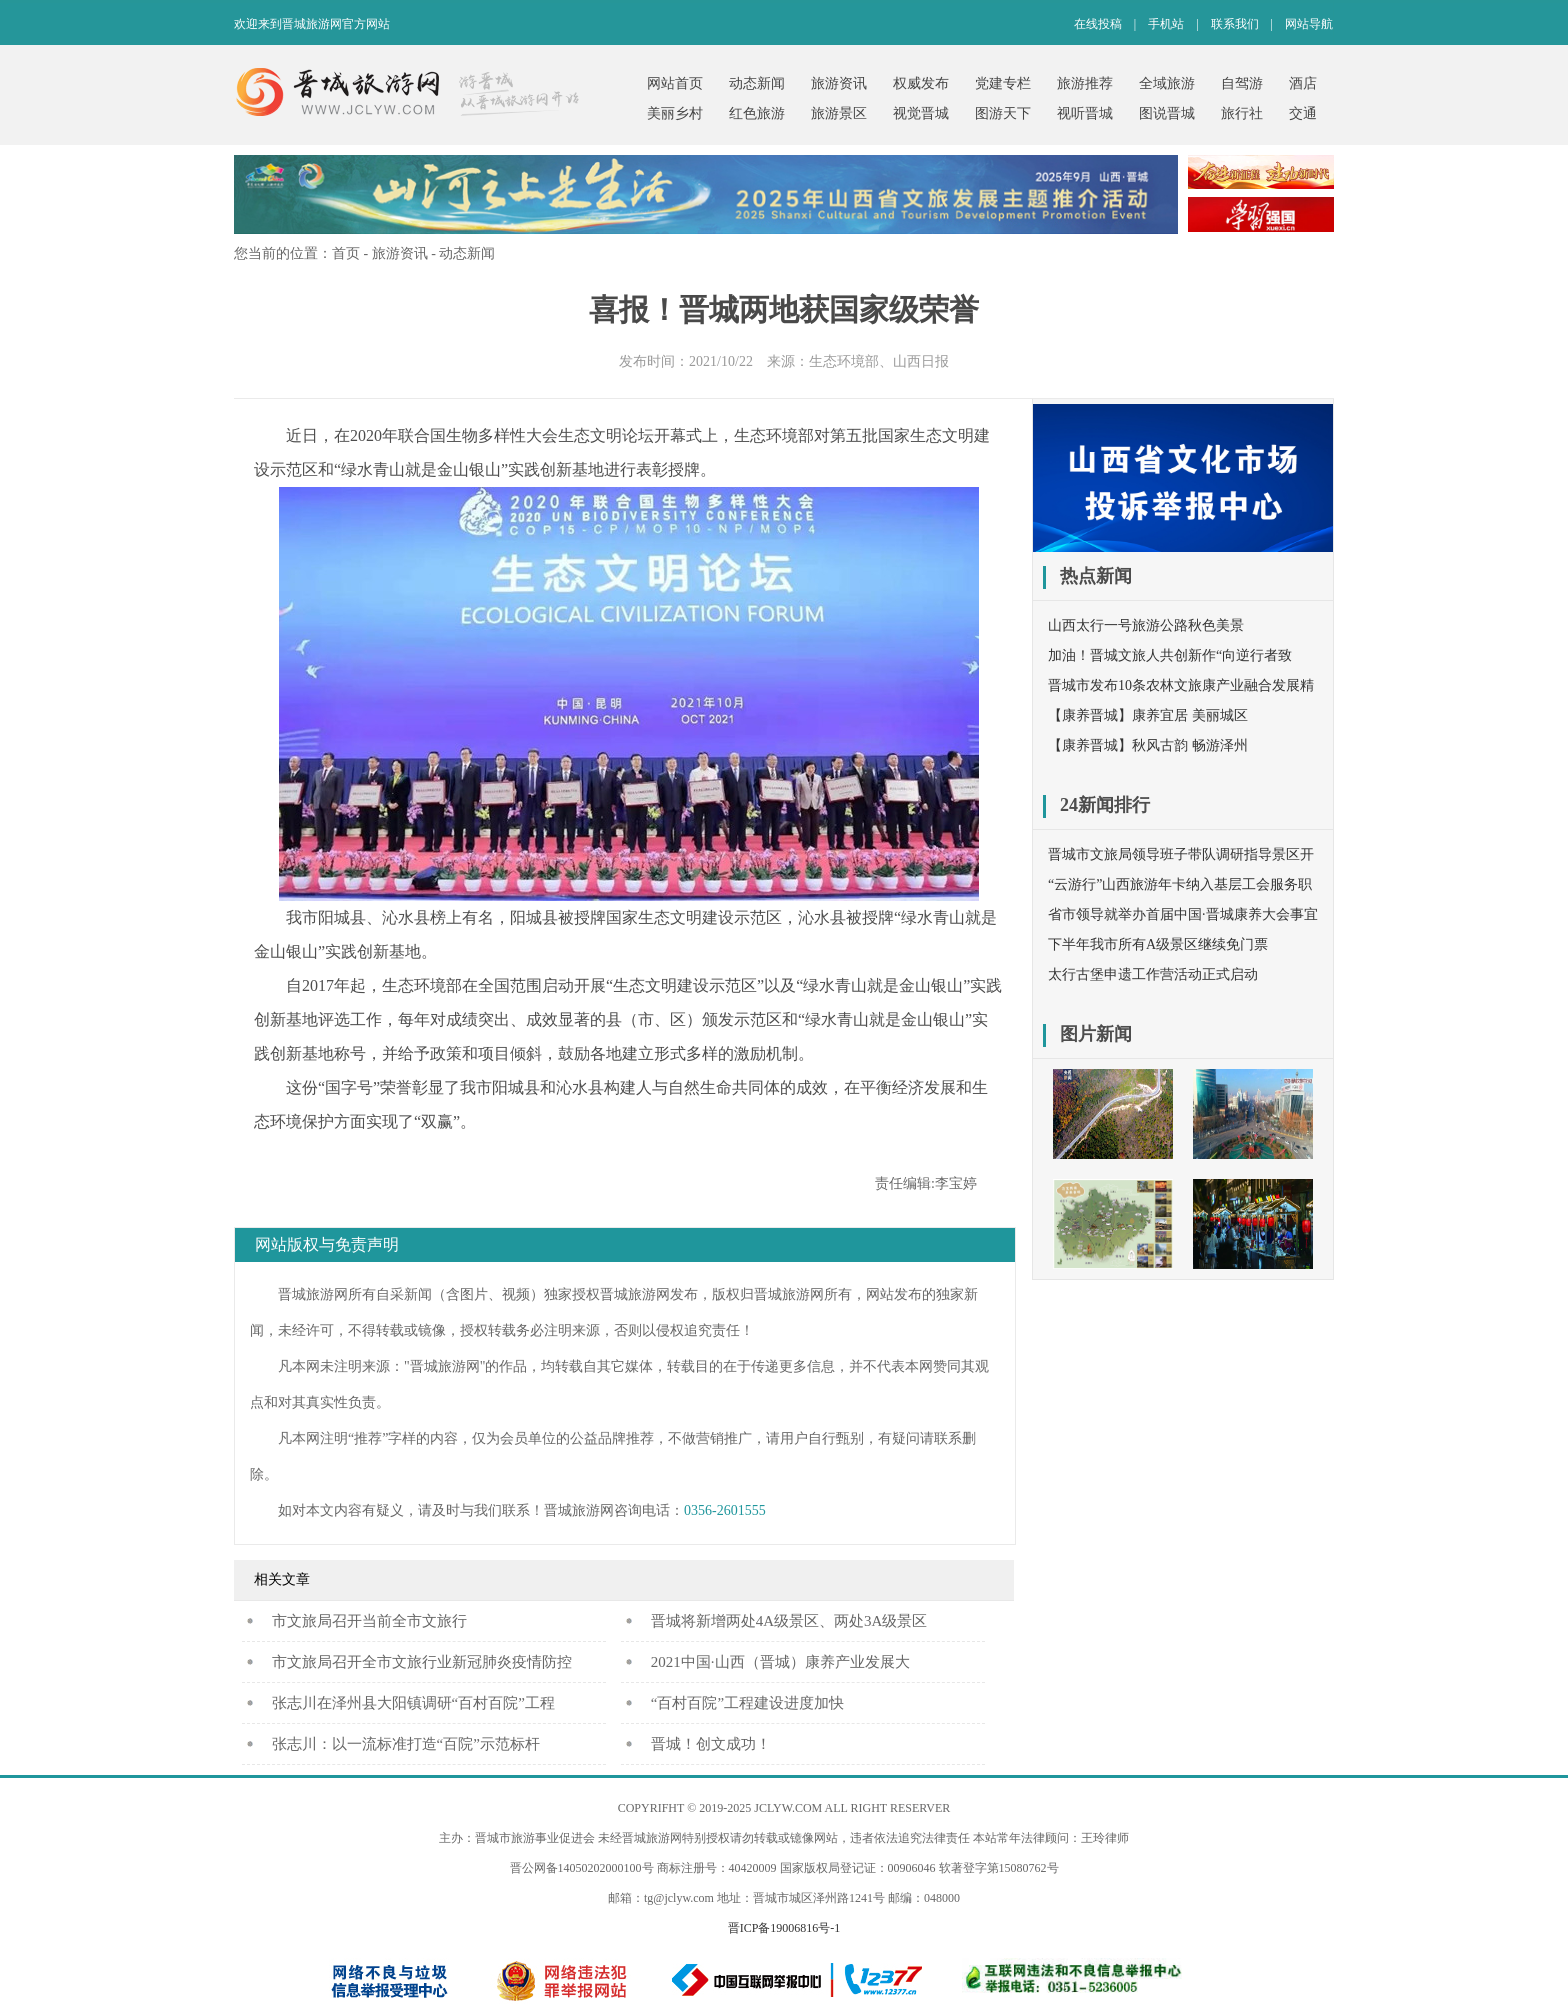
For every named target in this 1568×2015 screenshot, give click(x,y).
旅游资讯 (839, 83)
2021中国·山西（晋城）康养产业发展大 (780, 1662)
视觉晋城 (921, 113)
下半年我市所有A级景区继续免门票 (1158, 944)
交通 (1303, 113)
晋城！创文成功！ (711, 1744)
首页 (346, 253)
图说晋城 (1167, 113)
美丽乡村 (675, 113)
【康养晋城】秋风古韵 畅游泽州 (1148, 745)
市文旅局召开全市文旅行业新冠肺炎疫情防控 (422, 1662)
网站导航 (1309, 24)
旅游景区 (839, 113)
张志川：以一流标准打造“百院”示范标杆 (406, 1744)
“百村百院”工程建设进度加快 (747, 1703)
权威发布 (921, 83)
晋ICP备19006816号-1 (784, 1928)
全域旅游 (1167, 83)
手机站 (1166, 24)
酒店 (1303, 83)
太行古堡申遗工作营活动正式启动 (1153, 974)
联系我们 (1235, 24)
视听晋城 (1085, 113)
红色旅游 (757, 113)
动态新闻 (757, 83)
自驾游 (1242, 83)
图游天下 (1003, 113)
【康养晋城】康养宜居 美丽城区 (1148, 715)
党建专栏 (1003, 83)
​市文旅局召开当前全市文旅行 (369, 1621)
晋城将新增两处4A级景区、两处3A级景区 (789, 1621)
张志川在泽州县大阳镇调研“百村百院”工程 (413, 1703)
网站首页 (675, 83)
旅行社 (1242, 113)
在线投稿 (1098, 24)
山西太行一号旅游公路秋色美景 (1146, 625)
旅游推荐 (1085, 83)
